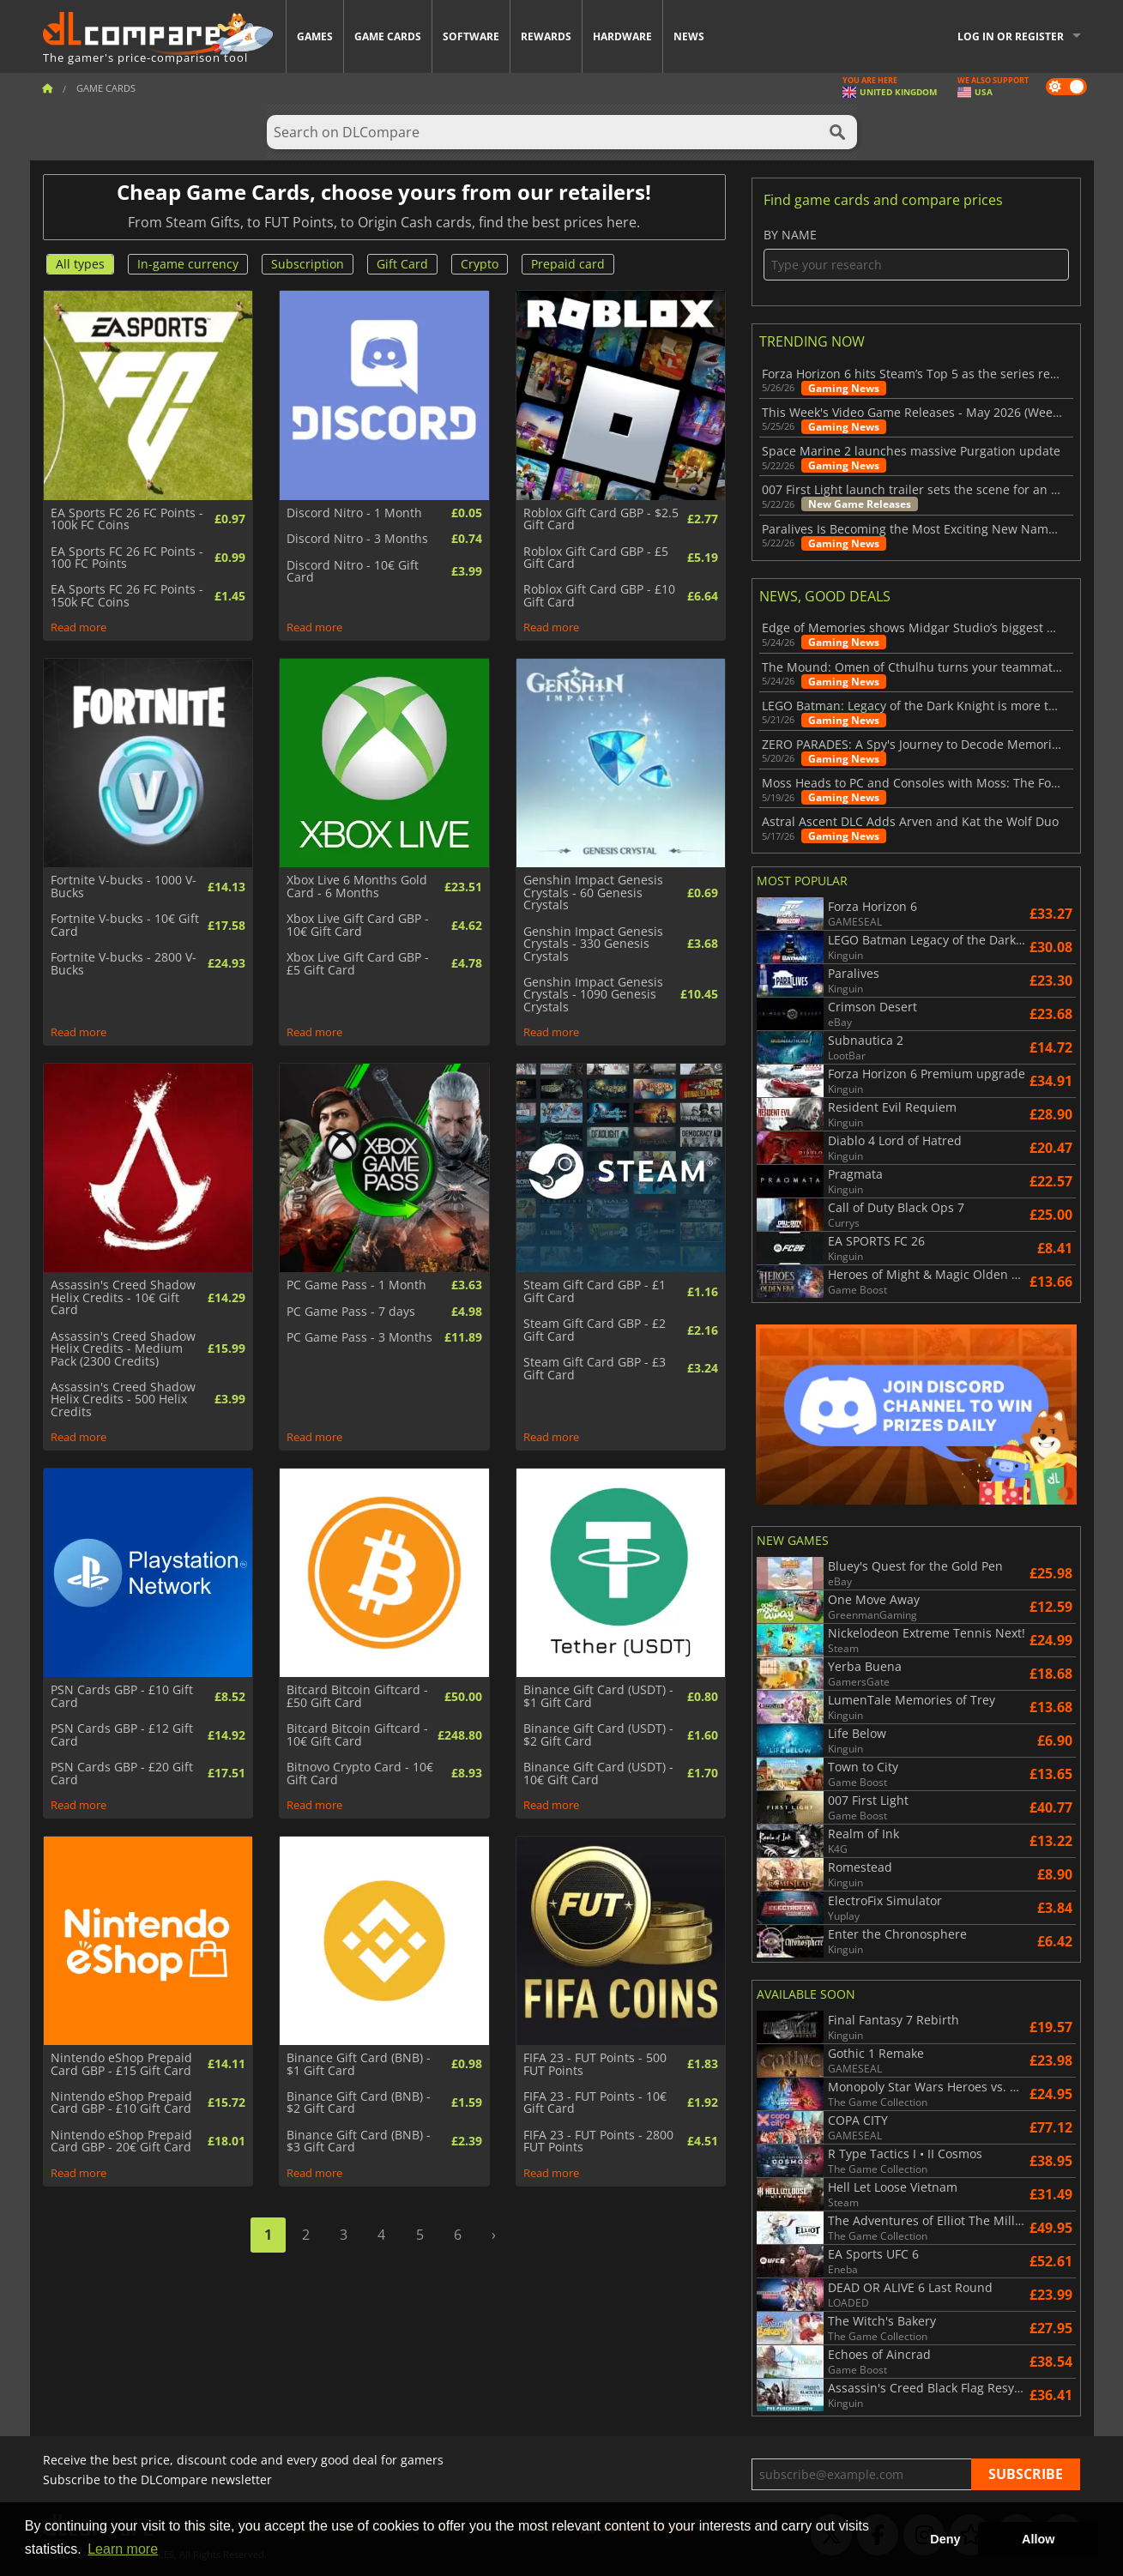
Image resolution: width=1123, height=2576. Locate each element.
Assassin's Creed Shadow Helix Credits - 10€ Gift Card (123, 1297)
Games (315, 36)
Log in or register (1010, 36)
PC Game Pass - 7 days (351, 1312)
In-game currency (187, 264)
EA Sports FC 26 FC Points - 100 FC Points (127, 558)
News (688, 36)
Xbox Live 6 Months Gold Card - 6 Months (357, 886)
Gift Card (402, 264)
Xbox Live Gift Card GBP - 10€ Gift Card (358, 925)
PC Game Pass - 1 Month (356, 1285)
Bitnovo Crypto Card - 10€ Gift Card (360, 1773)
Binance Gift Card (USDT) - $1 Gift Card (598, 1696)
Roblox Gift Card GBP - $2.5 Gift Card (601, 519)
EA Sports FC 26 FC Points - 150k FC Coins (127, 595)
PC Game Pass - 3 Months (359, 1337)
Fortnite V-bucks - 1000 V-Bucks (123, 886)
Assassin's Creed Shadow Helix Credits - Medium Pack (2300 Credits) (123, 1348)
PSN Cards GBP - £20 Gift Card (122, 1773)
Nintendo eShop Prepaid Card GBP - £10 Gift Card (121, 2102)
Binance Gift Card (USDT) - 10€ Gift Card (598, 1773)
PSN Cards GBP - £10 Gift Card (122, 1696)
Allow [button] (1038, 2539)
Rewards (546, 36)
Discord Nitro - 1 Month (354, 513)
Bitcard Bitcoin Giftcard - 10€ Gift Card (357, 1734)
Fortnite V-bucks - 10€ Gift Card (125, 925)
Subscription (307, 264)
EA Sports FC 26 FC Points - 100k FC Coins (127, 519)
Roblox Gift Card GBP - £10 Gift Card (599, 595)
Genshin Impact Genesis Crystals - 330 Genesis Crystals (593, 944)
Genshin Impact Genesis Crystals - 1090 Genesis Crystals (593, 994)
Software (471, 36)
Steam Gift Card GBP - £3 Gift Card (594, 1368)
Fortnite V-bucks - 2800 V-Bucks (123, 963)
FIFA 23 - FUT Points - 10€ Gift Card (595, 2102)
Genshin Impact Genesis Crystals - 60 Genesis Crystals (593, 892)
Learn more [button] (123, 2549)
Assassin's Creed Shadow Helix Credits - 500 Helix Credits (123, 1399)
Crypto (479, 264)
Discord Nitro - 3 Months (357, 539)
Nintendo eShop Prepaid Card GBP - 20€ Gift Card (121, 2141)
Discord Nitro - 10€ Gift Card (353, 571)
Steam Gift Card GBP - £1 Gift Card (594, 1291)
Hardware (622, 36)
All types (80, 264)
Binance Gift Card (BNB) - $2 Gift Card (359, 2102)
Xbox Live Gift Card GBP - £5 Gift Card (358, 963)
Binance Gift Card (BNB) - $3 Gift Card (359, 2141)
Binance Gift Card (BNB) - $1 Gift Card (359, 2064)
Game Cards (387, 36)
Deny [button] (945, 2539)
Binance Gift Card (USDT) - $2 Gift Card (598, 1734)
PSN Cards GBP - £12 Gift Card (122, 1734)
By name (916, 254)
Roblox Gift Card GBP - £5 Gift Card (595, 558)
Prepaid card (568, 264)
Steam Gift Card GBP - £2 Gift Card (594, 1330)
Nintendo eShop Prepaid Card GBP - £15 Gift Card (121, 2064)
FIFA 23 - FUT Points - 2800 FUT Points (598, 2141)
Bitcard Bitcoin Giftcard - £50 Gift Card (357, 1696)
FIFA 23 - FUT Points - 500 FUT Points (595, 2064)
